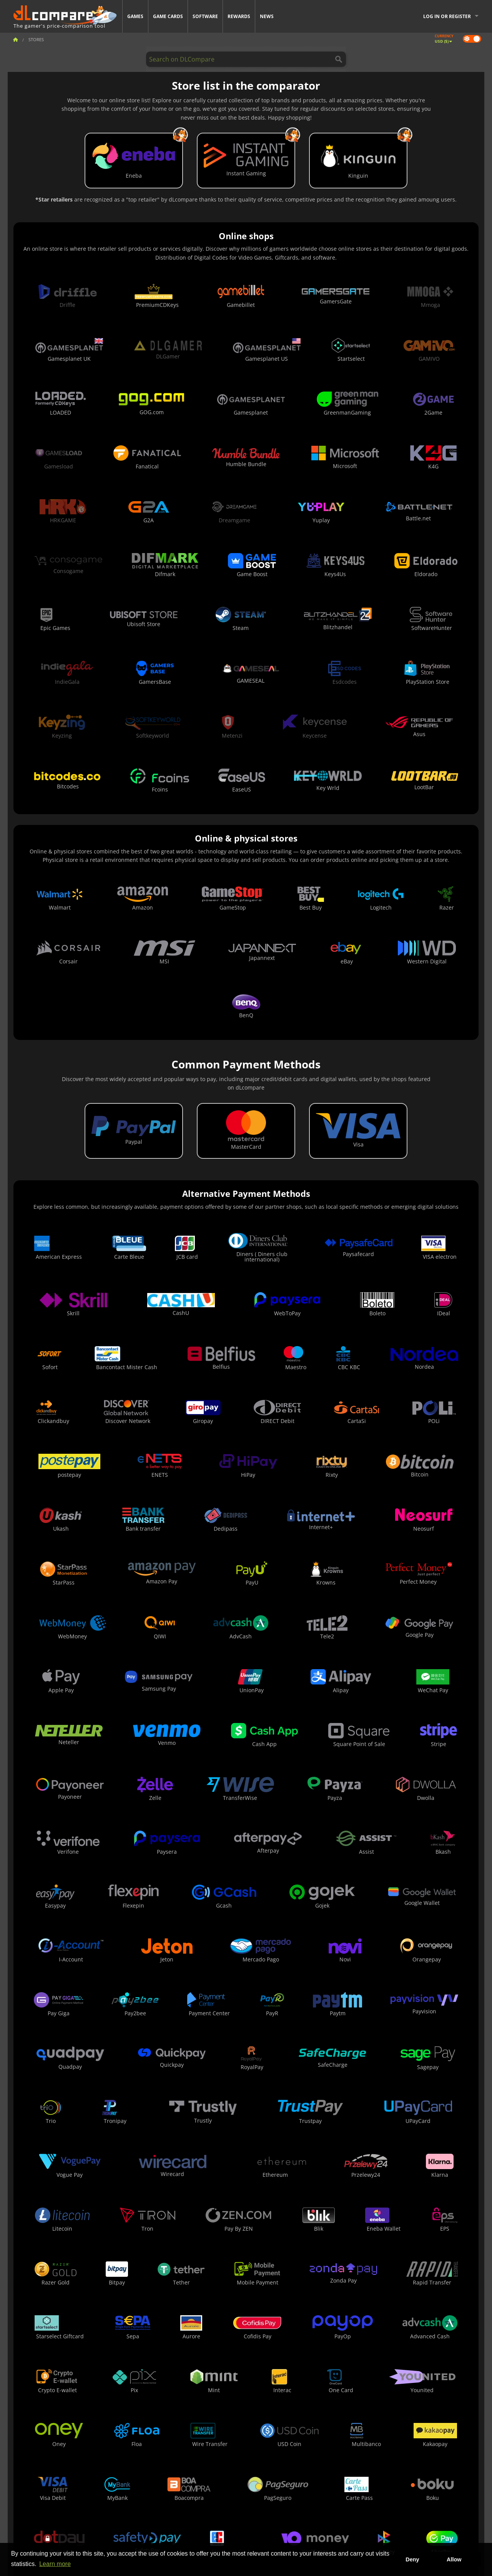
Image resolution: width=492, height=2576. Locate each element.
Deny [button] (412, 2559)
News (267, 16)
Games (135, 16)
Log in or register (447, 16)
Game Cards (168, 16)
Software (205, 16)
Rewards (239, 16)
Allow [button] (454, 2559)
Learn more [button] (55, 2564)
